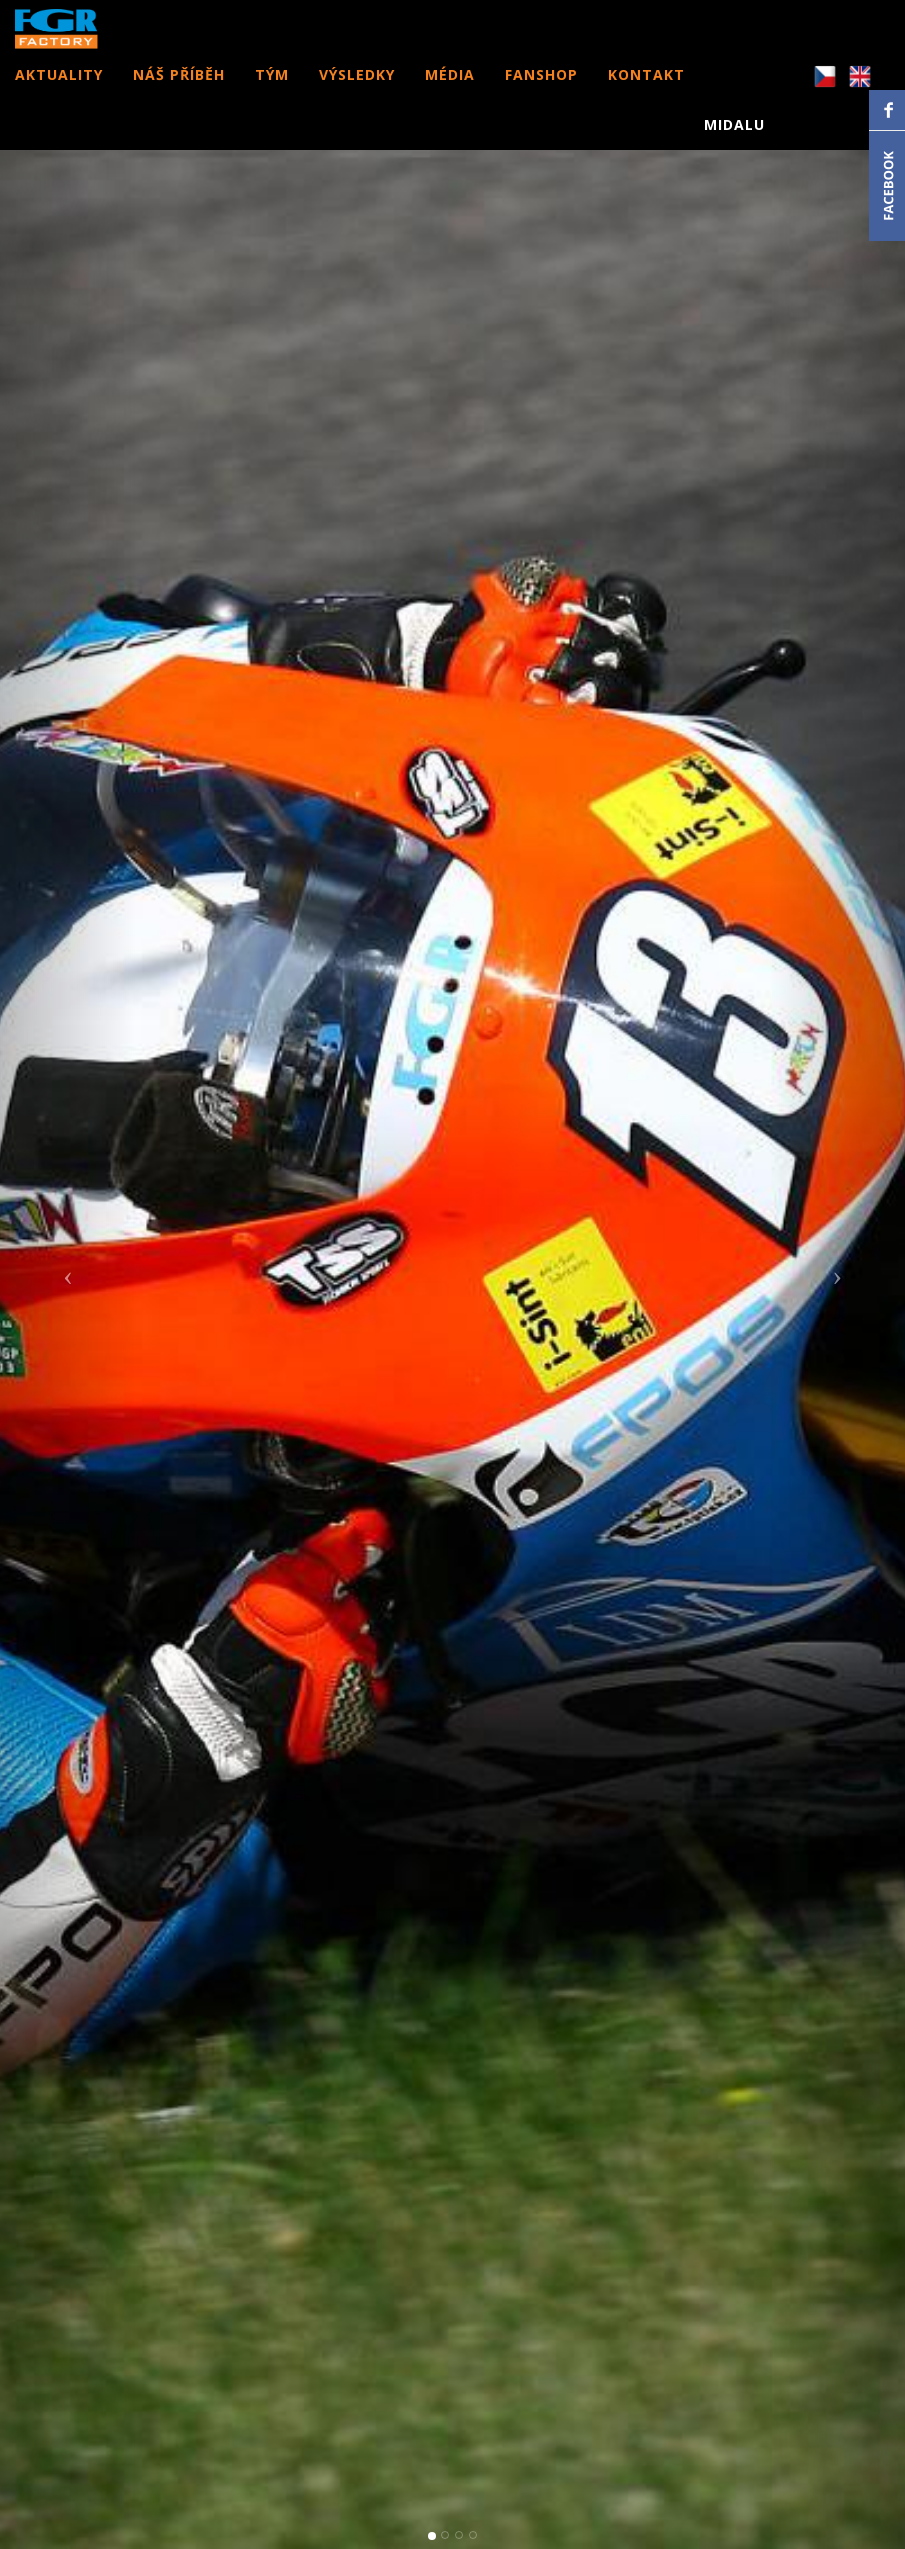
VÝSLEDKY (357, 94)
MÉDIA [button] (450, 94)
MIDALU (734, 144)
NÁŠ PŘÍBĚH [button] (179, 94)
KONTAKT (646, 94)
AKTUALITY (59, 94)
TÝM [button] (272, 94)
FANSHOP (541, 94)
